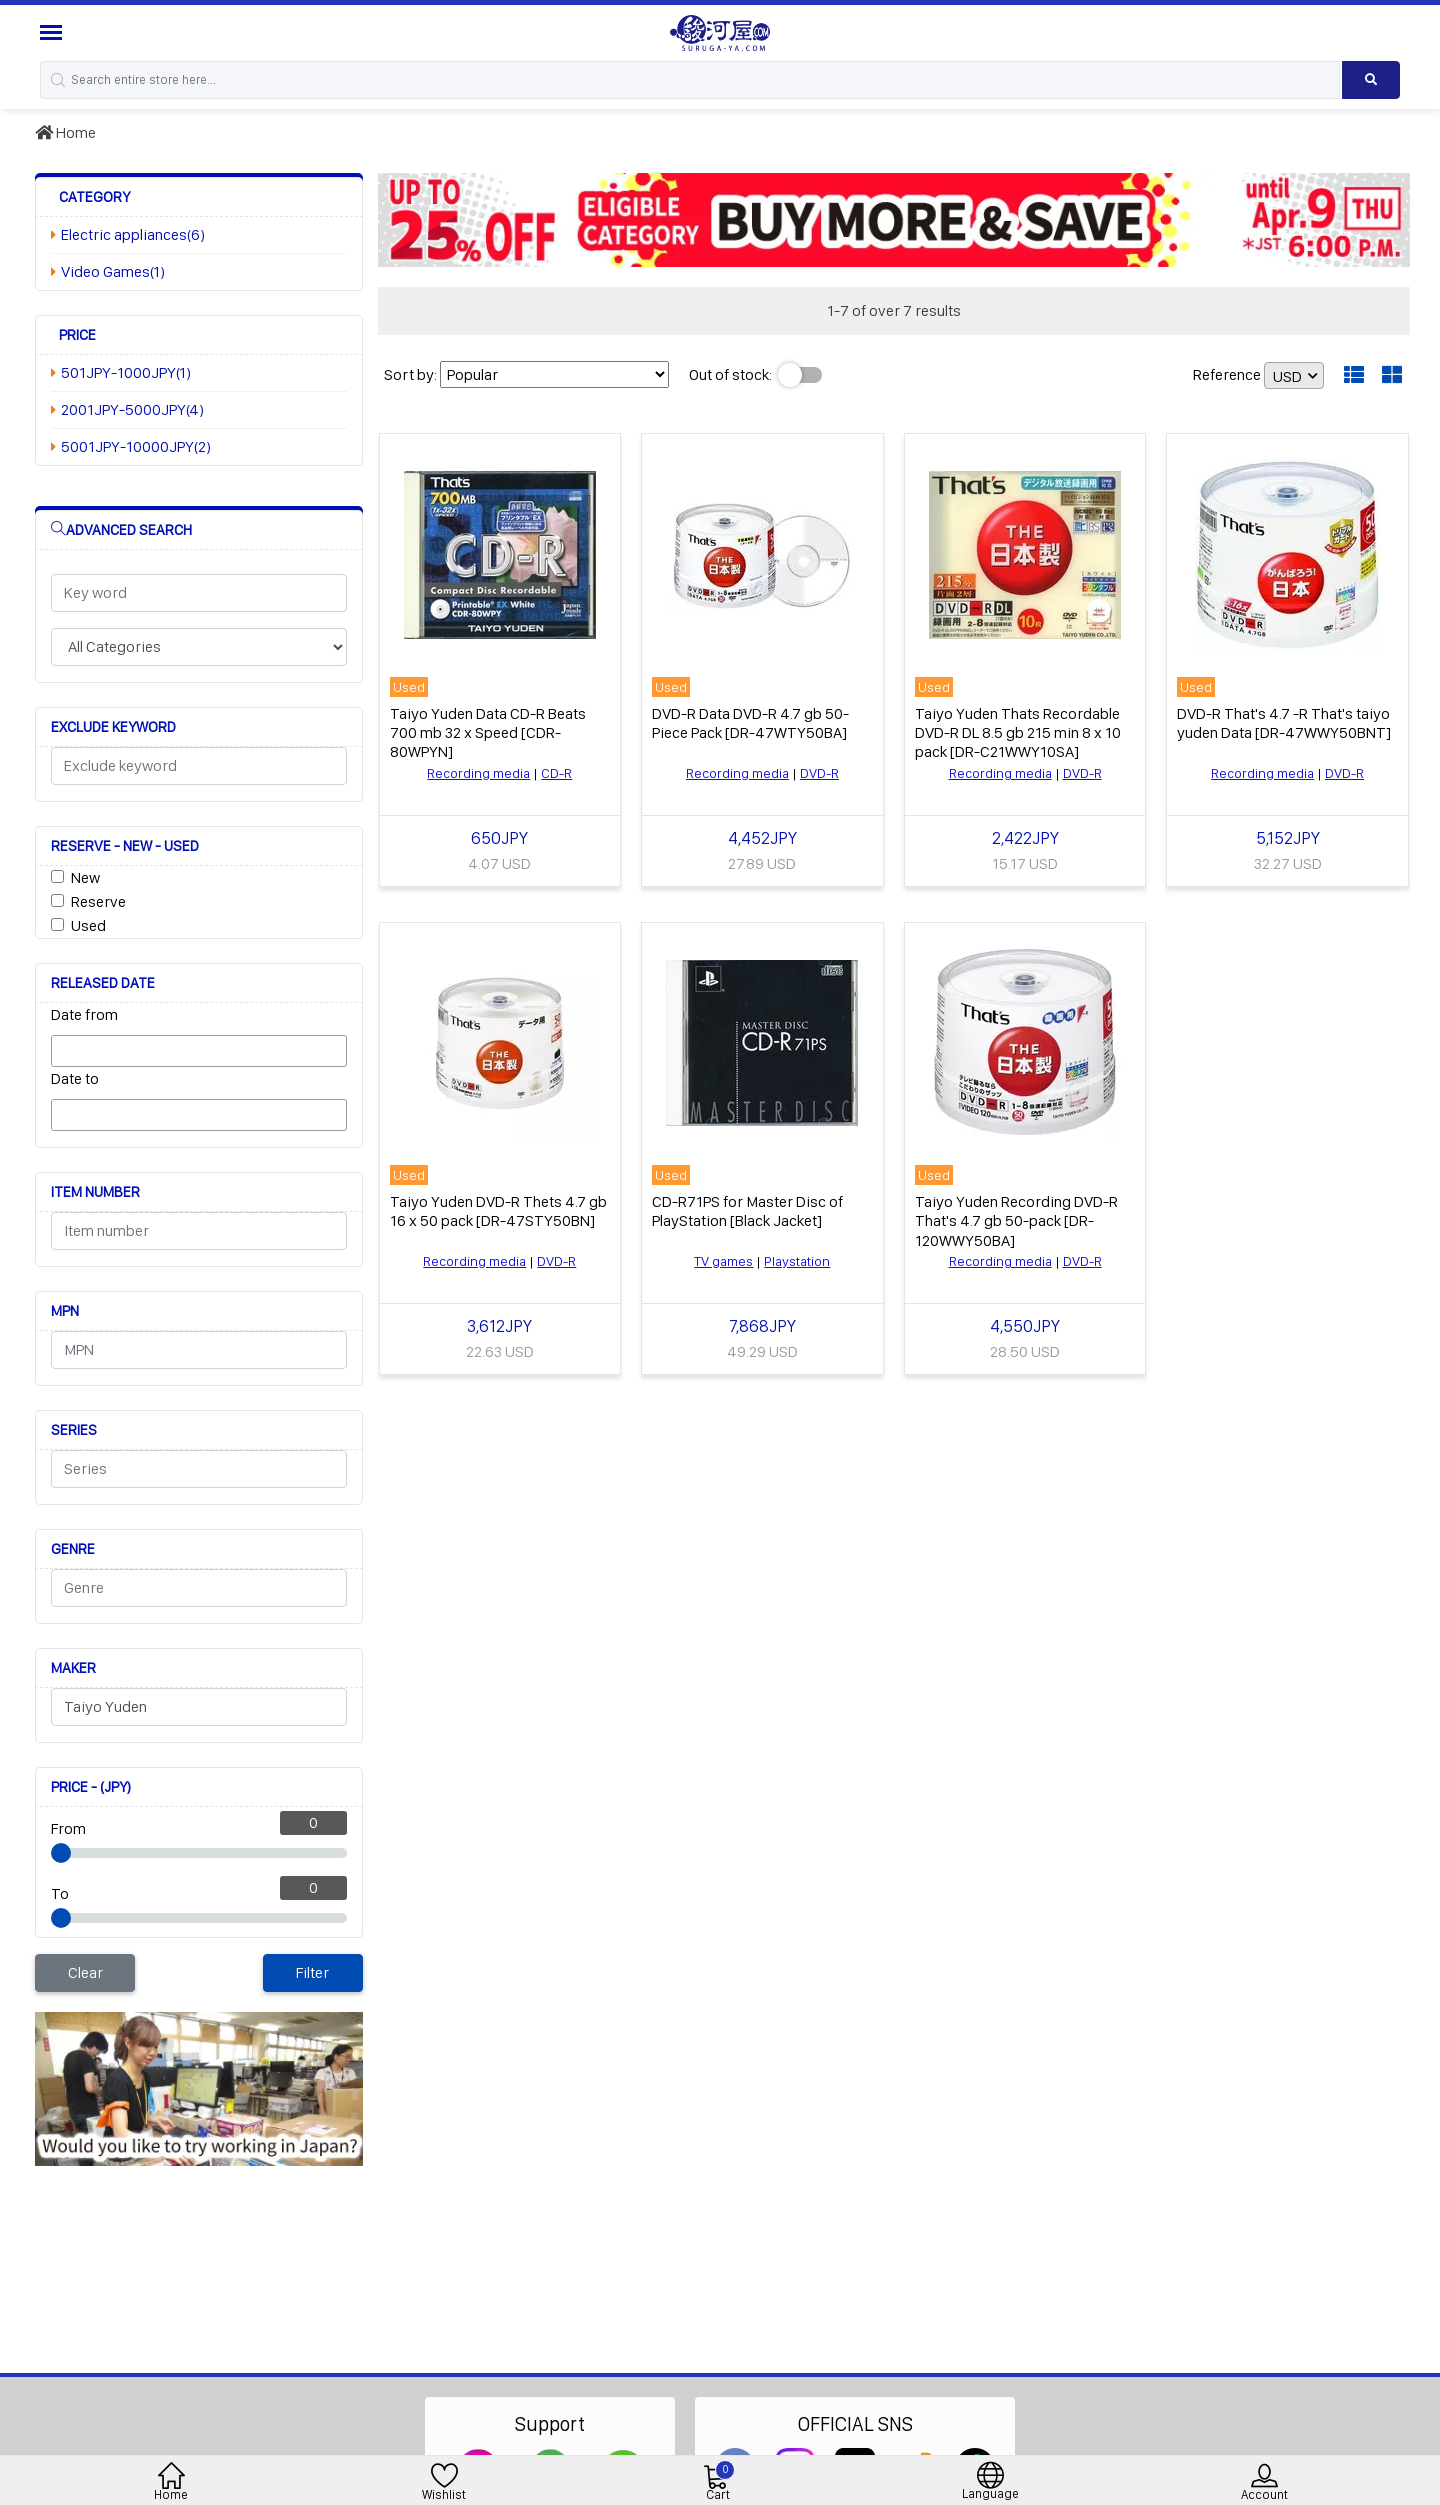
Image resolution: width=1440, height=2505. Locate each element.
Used (88, 925)
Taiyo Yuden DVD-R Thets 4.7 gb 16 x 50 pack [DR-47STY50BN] (498, 1211)
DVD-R (819, 773)
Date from (84, 1014)
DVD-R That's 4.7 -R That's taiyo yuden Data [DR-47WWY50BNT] (1284, 723)
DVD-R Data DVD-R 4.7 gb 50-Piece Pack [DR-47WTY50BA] (750, 723)
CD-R (556, 773)
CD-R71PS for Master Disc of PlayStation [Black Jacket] (747, 1211)
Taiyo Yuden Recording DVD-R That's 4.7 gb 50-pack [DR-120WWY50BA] (1016, 1220)
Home (65, 132)
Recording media (478, 773)
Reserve (98, 901)
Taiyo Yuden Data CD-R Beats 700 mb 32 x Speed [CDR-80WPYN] (488, 732)
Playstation (797, 1261)
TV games (723, 1261)
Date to (75, 1078)
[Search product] (1371, 80)
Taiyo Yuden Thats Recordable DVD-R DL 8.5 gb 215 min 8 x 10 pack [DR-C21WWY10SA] (1018, 732)
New (85, 877)
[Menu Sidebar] (53, 32)
